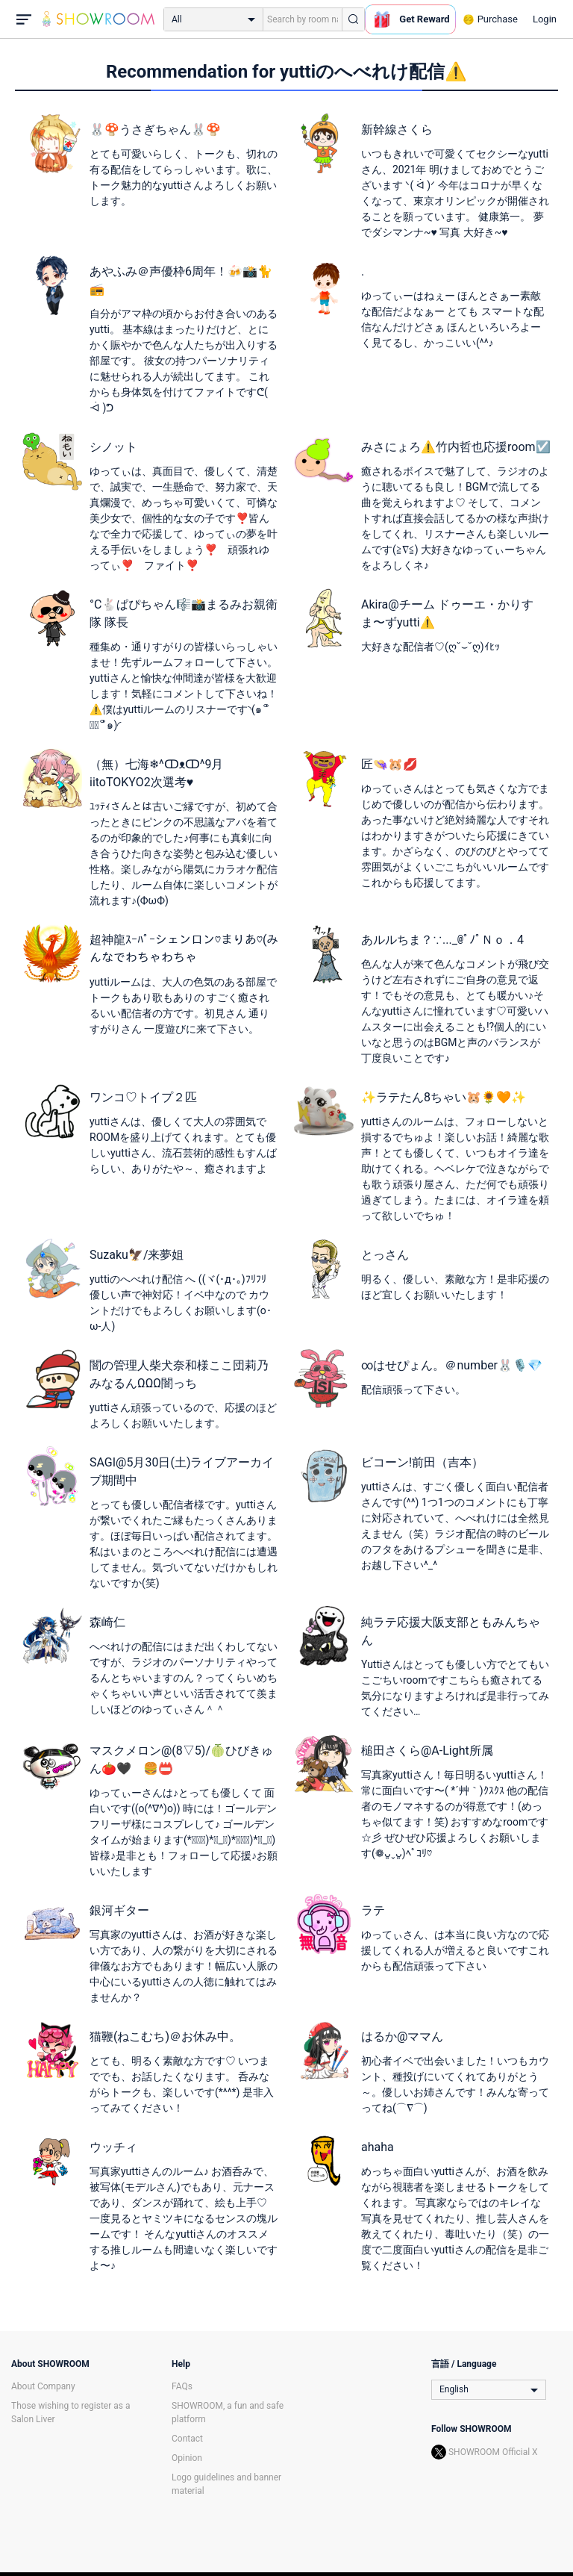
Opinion (187, 2458)
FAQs (182, 2386)
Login (545, 19)
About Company (43, 2386)
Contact (187, 2438)
